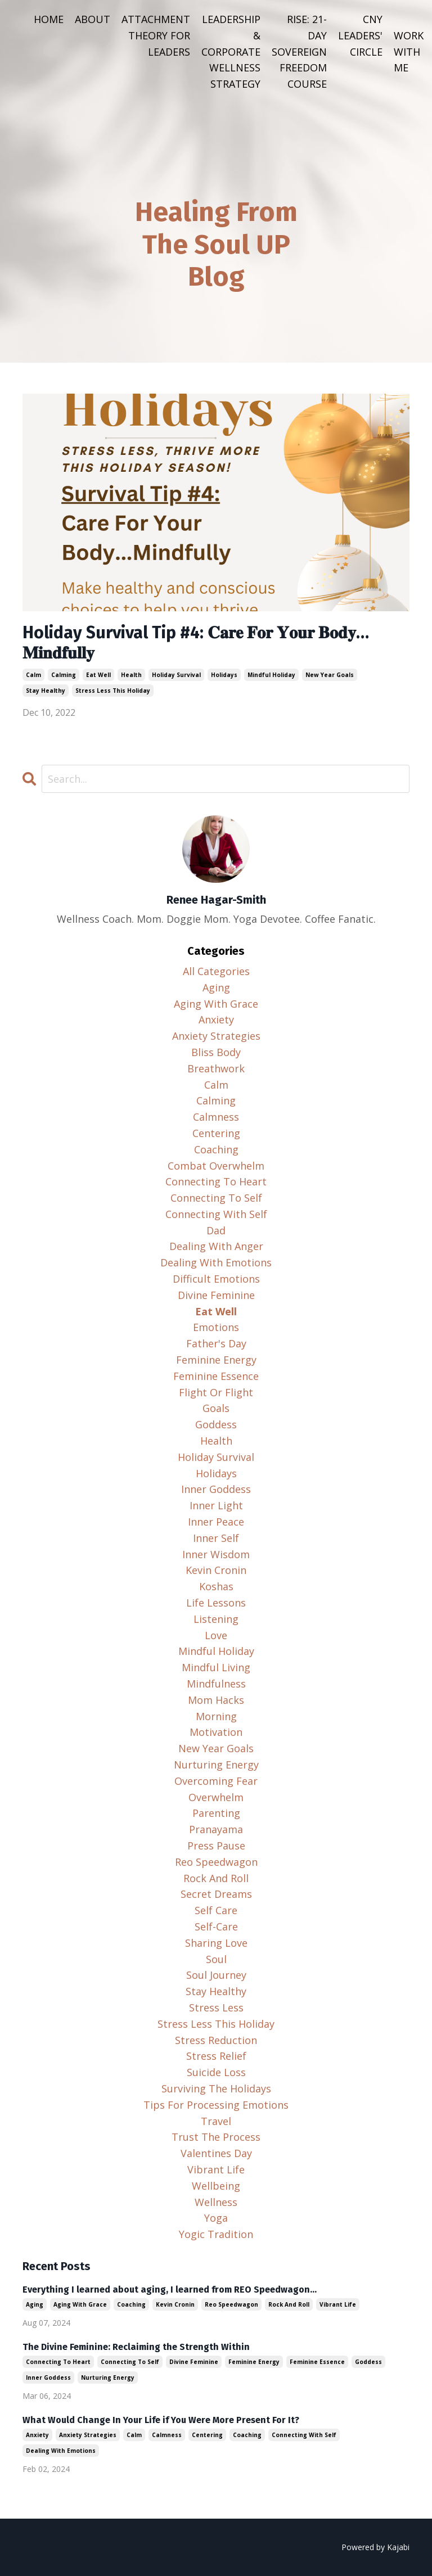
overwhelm (216, 1797)
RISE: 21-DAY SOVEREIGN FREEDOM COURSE (299, 51)
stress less (216, 2007)
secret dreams (216, 1894)
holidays (224, 675)
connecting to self (216, 1197)
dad (216, 1230)
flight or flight (216, 1392)
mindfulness (216, 1683)
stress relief (216, 2056)
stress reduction (216, 2040)
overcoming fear (216, 1781)
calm (33, 675)
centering (216, 1133)
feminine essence (216, 1376)
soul (216, 1959)
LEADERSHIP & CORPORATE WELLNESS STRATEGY (230, 51)
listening (216, 1619)
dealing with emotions (216, 1262)
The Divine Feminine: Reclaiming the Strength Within (136, 2347)
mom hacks (216, 1700)
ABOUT (92, 19)
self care (216, 1910)
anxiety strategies (216, 1036)
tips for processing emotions (216, 2105)
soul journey (216, 1975)
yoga (216, 2218)
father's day (216, 1343)
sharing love (216, 1943)
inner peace (216, 1521)
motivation (216, 1732)
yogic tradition (216, 2234)
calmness (216, 1117)
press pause (216, 1845)
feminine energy (216, 1359)
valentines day (216, 2153)
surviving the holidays (216, 2088)
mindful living (216, 1667)
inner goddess (216, 1489)
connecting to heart (216, 1181)
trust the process (216, 2137)
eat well (98, 675)
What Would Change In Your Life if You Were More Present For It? (160, 2420)
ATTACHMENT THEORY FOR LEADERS (156, 35)
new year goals (329, 675)
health (131, 675)
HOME (49, 19)
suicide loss (216, 2072)
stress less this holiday (112, 690)
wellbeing (216, 2185)
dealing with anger (216, 1246)
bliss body (216, 1052)
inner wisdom (216, 1554)
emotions (216, 1327)
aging (216, 987)
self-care (216, 1926)
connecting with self (216, 1214)
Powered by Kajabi (375, 2547)
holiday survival (176, 675)
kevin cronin (216, 1570)
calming (63, 675)
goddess (216, 1424)
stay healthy (45, 690)
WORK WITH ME (409, 52)
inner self (216, 1538)
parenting (216, 1813)
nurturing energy (216, 1764)
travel (216, 2121)
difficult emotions (216, 1278)
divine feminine (216, 1295)
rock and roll (216, 1878)
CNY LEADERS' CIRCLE (360, 35)
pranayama (216, 1829)
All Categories (216, 971)
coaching (216, 1149)
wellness (216, 2202)
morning (216, 1716)
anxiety (216, 1019)
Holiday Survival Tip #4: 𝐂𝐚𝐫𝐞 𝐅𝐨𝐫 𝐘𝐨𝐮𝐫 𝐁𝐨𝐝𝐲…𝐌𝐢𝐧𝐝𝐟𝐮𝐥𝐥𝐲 (195, 642)
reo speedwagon (216, 1862)
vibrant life (216, 2169)
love (216, 1635)
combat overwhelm (216, 1165)
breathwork (216, 1068)
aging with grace (216, 1003)
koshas (216, 1586)
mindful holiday (271, 675)
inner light (216, 1505)
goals (216, 1408)
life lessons (216, 1602)
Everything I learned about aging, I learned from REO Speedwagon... (169, 2289)
